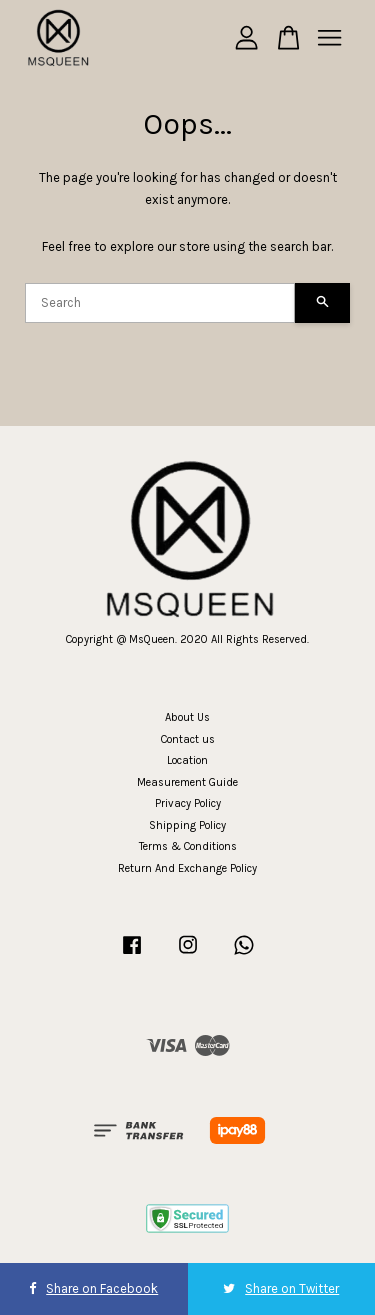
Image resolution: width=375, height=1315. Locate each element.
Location (187, 760)
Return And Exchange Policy (187, 868)
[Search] (160, 303)
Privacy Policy (188, 803)
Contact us (188, 739)
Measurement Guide (187, 782)
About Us (187, 717)
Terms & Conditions (188, 846)
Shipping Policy (187, 825)
